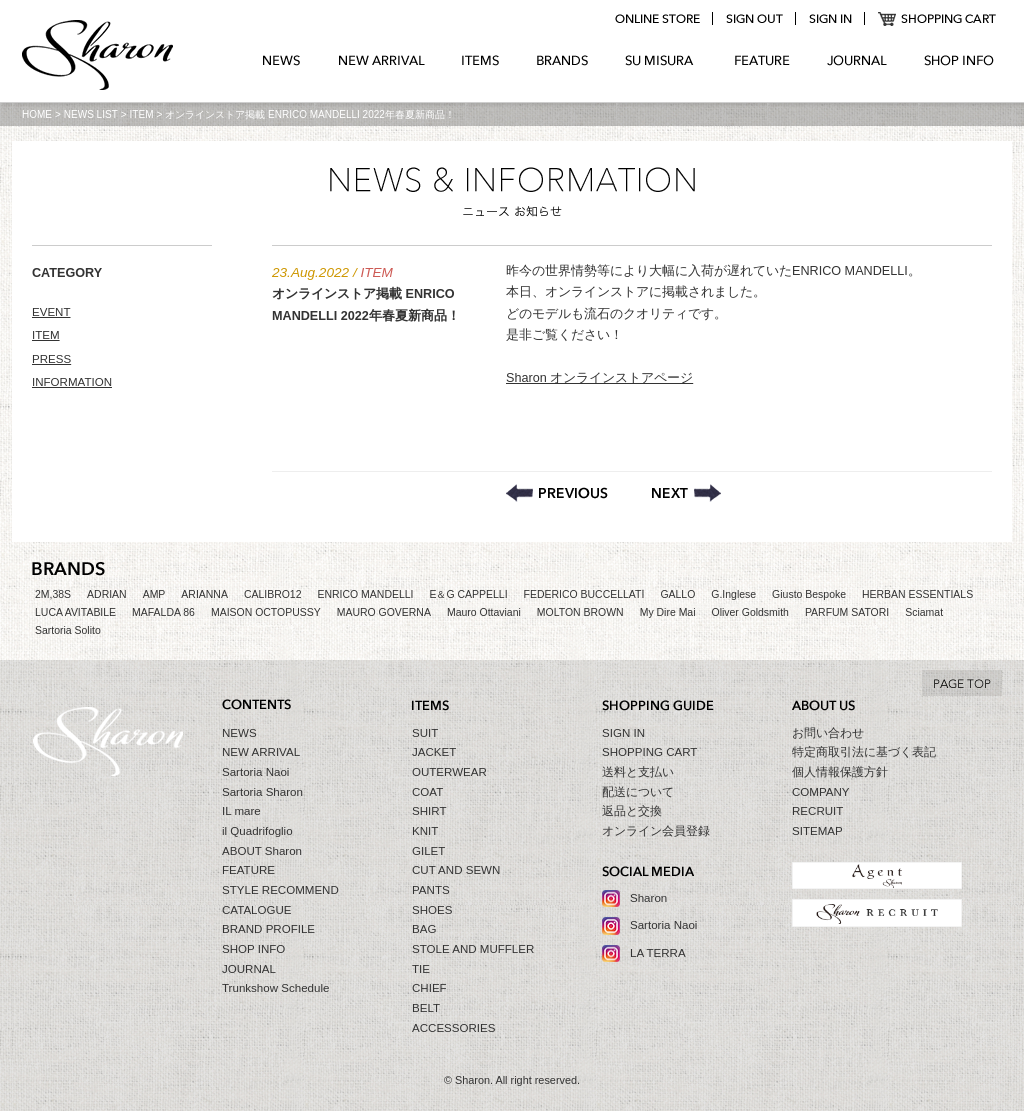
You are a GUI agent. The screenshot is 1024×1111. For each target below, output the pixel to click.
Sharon (648, 898)
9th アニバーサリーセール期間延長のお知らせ (686, 493)
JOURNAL (857, 61)
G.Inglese (733, 594)
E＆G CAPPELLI (468, 594)
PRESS (51, 359)
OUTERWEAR (449, 772)
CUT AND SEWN (456, 870)
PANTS (431, 890)
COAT (427, 792)
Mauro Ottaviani (484, 612)
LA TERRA (658, 953)
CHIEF (429, 988)
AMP (154, 594)
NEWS (281, 61)
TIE (421, 969)
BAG (424, 929)
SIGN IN (623, 733)
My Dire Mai (668, 612)
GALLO (677, 594)
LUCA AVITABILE (75, 612)
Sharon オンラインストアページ (599, 378)
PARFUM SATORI (847, 612)
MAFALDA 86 (163, 612)
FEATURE (762, 61)
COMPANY (821, 792)
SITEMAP (817, 831)
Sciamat (924, 612)
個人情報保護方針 (840, 772)
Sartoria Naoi (255, 772)
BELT (426, 1008)
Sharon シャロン (98, 57)
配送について (638, 792)
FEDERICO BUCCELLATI (584, 594)
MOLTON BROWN (580, 612)
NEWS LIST (91, 114)
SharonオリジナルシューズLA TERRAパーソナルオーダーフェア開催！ (557, 493)
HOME (37, 114)
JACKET (434, 752)
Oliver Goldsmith (750, 612)
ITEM (142, 114)
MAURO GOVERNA (384, 612)
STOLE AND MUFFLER (473, 949)
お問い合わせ (828, 733)
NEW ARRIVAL (381, 61)
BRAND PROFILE (268, 929)
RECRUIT (817, 811)
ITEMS (480, 61)
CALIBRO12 (273, 594)
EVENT (51, 312)
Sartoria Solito (68, 630)
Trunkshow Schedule (275, 988)
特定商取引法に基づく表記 (864, 752)
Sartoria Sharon (262, 792)
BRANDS (562, 61)
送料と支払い (638, 772)
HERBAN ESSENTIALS (917, 594)
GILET (428, 851)
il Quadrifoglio (257, 831)
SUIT (425, 733)
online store (657, 19)
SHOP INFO (959, 61)
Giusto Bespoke (809, 594)
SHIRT (429, 811)
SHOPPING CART (937, 19)
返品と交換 (632, 811)
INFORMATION (72, 382)
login (830, 19)
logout (754, 19)
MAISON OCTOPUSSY (266, 612)
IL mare (241, 811)
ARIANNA (204, 594)
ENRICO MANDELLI (366, 594)
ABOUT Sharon (262, 851)
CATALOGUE (257, 910)
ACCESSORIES (453, 1028)
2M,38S (53, 594)
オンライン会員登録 (656, 831)
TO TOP (962, 683)
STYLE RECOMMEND (280, 890)
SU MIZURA (661, 61)
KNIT (425, 831)
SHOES (432, 910)
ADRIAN (107, 594)
